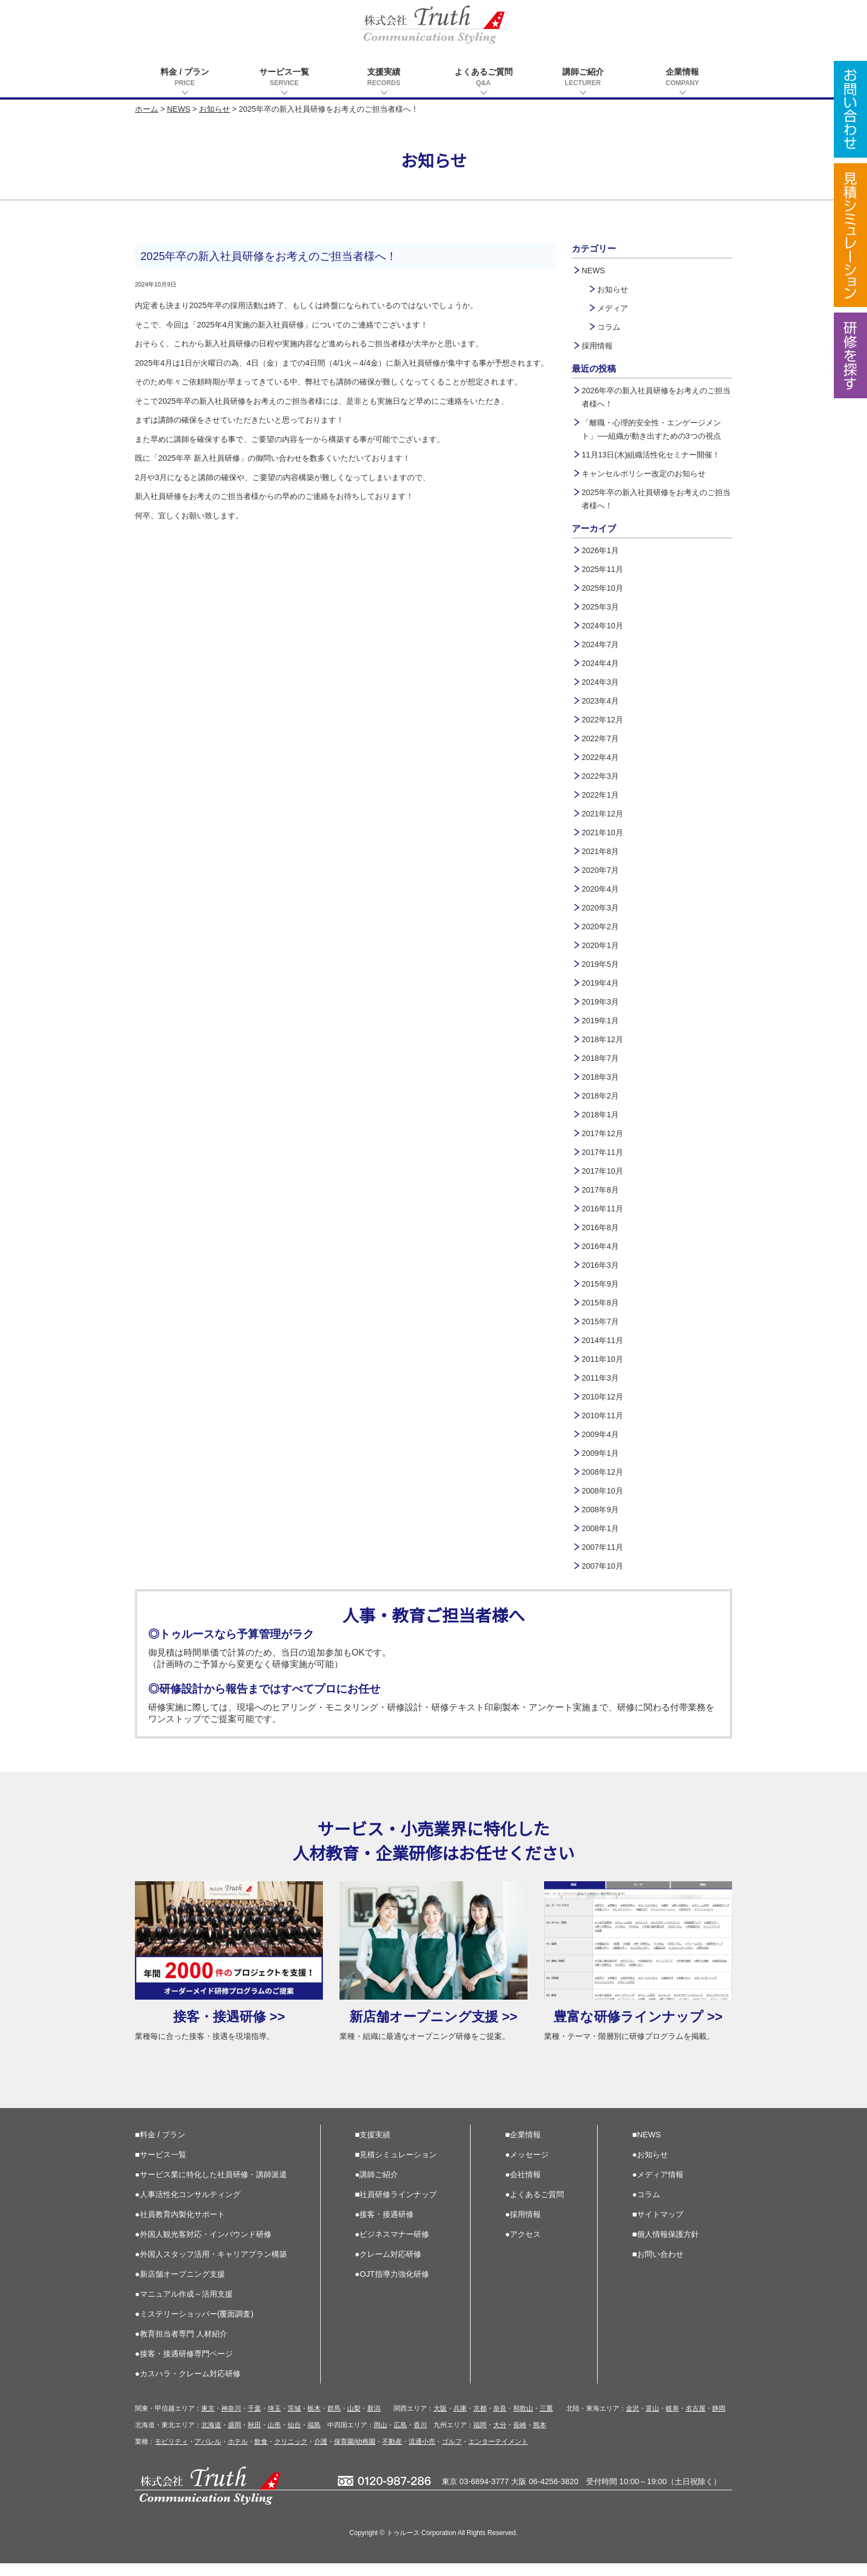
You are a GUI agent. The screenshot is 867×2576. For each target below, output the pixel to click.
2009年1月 (600, 1453)
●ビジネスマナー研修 (392, 2246)
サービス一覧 (284, 78)
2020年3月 (600, 907)
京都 (480, 2421)
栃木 (314, 2421)
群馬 (334, 2421)
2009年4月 (600, 1434)
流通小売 (422, 2454)
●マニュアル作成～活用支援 (184, 2306)
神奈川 (231, 2421)
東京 (208, 2421)
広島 (400, 2438)
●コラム (646, 2207)
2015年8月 (600, 1302)
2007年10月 (602, 1566)
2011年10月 (602, 1359)
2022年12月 (602, 719)
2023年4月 (600, 700)
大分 (499, 2438)
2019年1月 (600, 1020)
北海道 (211, 2438)
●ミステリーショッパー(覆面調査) (194, 2326)
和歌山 (523, 2421)
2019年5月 (600, 964)
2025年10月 (602, 588)
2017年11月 (602, 1152)
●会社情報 (523, 2187)
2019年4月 (600, 983)
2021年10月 (602, 832)
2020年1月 (600, 945)
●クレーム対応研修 (388, 2266)
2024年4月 (600, 663)
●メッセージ (527, 2167)
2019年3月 (600, 1001)
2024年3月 (600, 682)
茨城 (294, 2421)
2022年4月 (600, 757)
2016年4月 (600, 1246)
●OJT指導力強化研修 (392, 2286)
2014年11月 (602, 1340)
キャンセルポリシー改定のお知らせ (644, 473)
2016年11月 (602, 1208)
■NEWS (646, 2147)
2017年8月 (600, 1189)
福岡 (480, 2438)
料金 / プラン (184, 78)
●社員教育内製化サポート (180, 2227)
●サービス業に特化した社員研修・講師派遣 (211, 2187)
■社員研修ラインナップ (396, 2207)
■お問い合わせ (657, 2266)
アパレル (208, 2454)
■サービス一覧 (160, 2167)
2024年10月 (602, 625)
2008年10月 (602, 1490)
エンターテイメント (498, 2454)
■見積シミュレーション (396, 2167)
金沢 (632, 2421)
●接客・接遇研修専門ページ (184, 2366)
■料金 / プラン (160, 2147)
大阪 (440, 2421)
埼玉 (274, 2421)
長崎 (519, 2438)
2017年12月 (602, 1133)
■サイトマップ (657, 2227)
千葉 (254, 2421)
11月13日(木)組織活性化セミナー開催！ (651, 454)
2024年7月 (600, 644)
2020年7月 (600, 870)
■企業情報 (523, 2147)
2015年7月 (600, 1321)
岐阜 (672, 2421)
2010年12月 (602, 1396)
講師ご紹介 (583, 78)
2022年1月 (600, 794)
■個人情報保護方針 (665, 2246)
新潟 (373, 2421)
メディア (612, 308)
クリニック (290, 2454)
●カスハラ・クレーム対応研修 (188, 2386)
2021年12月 (602, 813)
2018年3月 (600, 1077)
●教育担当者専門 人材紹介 (181, 2346)
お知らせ (214, 109)
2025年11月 (602, 569)
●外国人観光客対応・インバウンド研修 (203, 2246)
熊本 (539, 2438)
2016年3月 (600, 1265)
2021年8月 (600, 851)
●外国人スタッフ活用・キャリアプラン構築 (211, 2266)
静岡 (718, 2421)
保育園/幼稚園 (354, 2454)
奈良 (499, 2421)
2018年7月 (600, 1058)
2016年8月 (600, 1227)
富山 (652, 2421)
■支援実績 (373, 2147)
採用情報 (597, 345)
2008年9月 (600, 1509)
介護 (320, 2454)
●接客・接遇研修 (384, 2227)
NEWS (178, 109)
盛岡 (234, 2438)
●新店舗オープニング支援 (180, 2286)
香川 (420, 2438)
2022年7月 (600, 738)
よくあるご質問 (483, 78)
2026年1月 (600, 550)
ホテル (238, 2454)
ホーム (146, 109)
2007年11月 (602, 1547)
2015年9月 (600, 1283)
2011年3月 (600, 1377)
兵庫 (460, 2421)
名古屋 (696, 2421)
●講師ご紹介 (377, 2187)
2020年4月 (600, 888)
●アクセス (523, 2246)
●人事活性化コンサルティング (188, 2207)
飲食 (261, 2454)
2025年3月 (600, 606)
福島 (314, 2438)
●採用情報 (523, 2227)
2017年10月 (602, 1171)
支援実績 (383, 78)
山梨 (354, 2421)
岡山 (380, 2438)
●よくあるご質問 (535, 2207)
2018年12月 (602, 1039)
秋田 (254, 2438)
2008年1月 (600, 1528)
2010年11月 (602, 1415)
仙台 (294, 2438)
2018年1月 (600, 1114)
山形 (274, 2438)
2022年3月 (600, 776)
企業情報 (682, 78)
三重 (546, 2421)
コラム (608, 326)
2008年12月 (602, 1471)
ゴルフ (452, 2454)
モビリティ (171, 2454)
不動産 (392, 2454)
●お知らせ (650, 2167)
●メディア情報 (657, 2187)
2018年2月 (600, 1095)
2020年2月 (600, 926)
